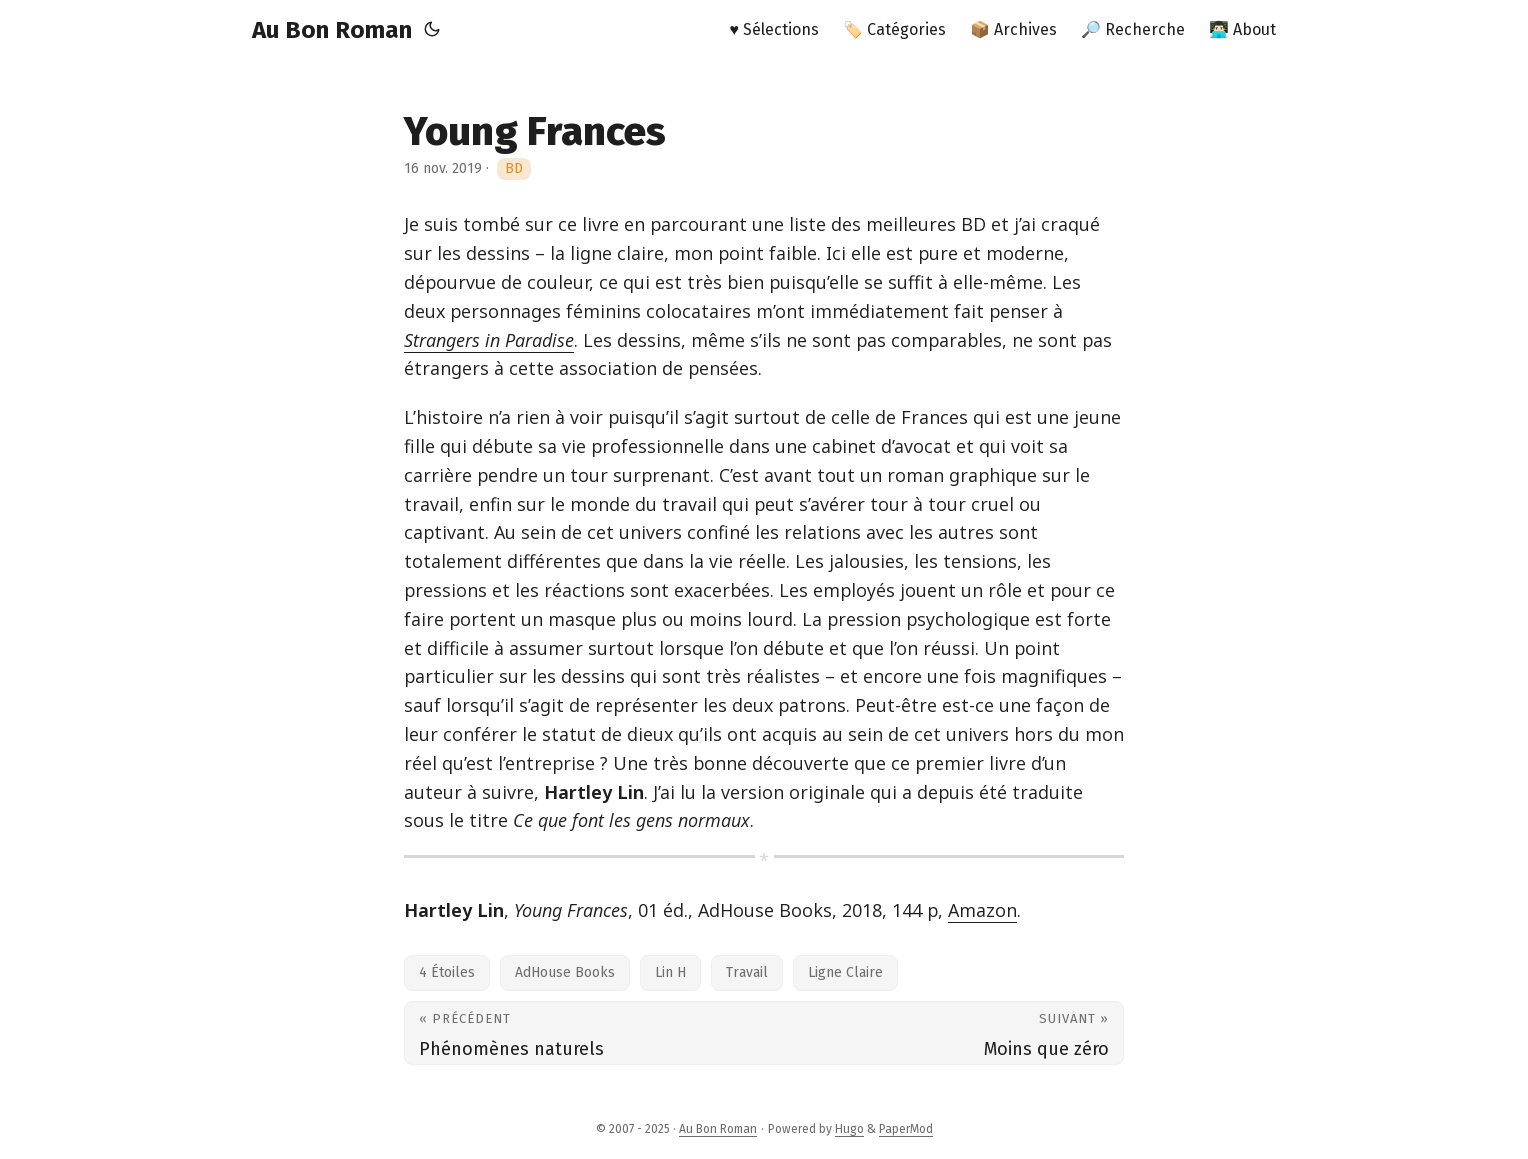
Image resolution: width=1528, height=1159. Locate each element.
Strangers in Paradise (489, 340)
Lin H (670, 972)
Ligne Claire (845, 972)
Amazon (982, 910)
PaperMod (906, 1129)
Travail (747, 972)
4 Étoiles (447, 972)
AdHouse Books (565, 972)
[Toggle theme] (432, 30)
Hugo (849, 1129)
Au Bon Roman (332, 30)
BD (514, 168)
